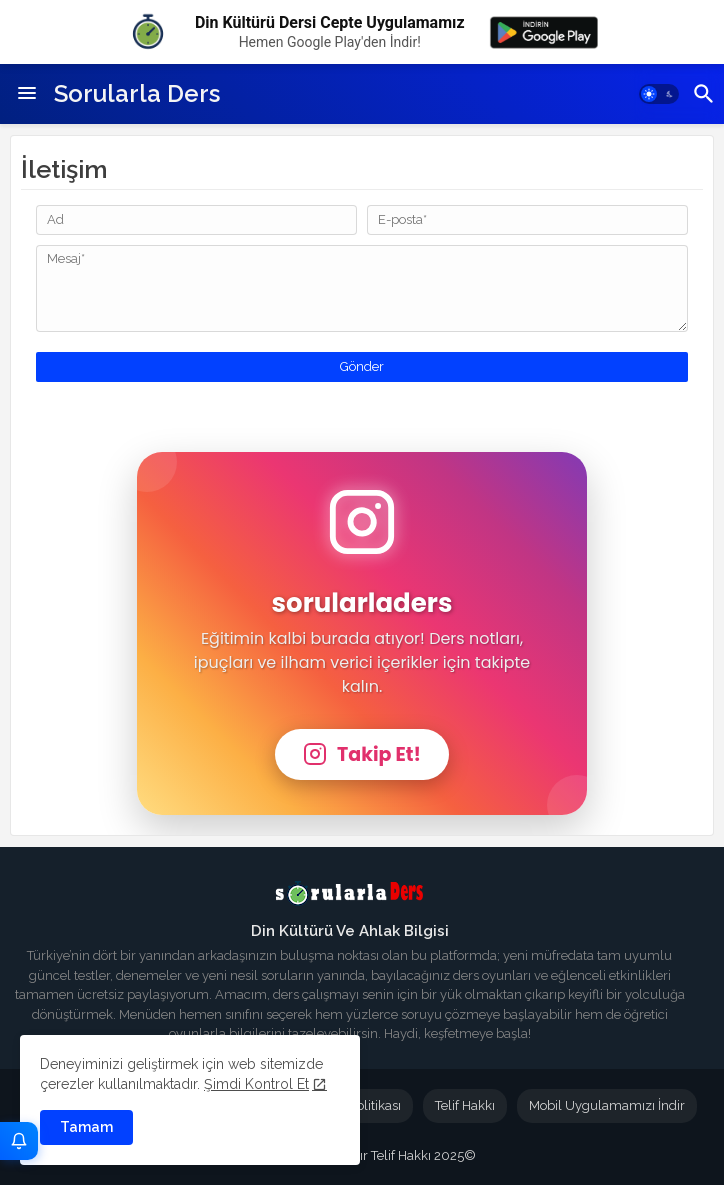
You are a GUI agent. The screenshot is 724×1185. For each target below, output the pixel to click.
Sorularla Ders (137, 93)
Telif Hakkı (465, 1105)
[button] (659, 94)
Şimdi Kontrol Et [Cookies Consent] (256, 1084)
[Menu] (27, 94)
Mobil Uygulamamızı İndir (607, 1105)
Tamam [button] (86, 1127)
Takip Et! (362, 754)
